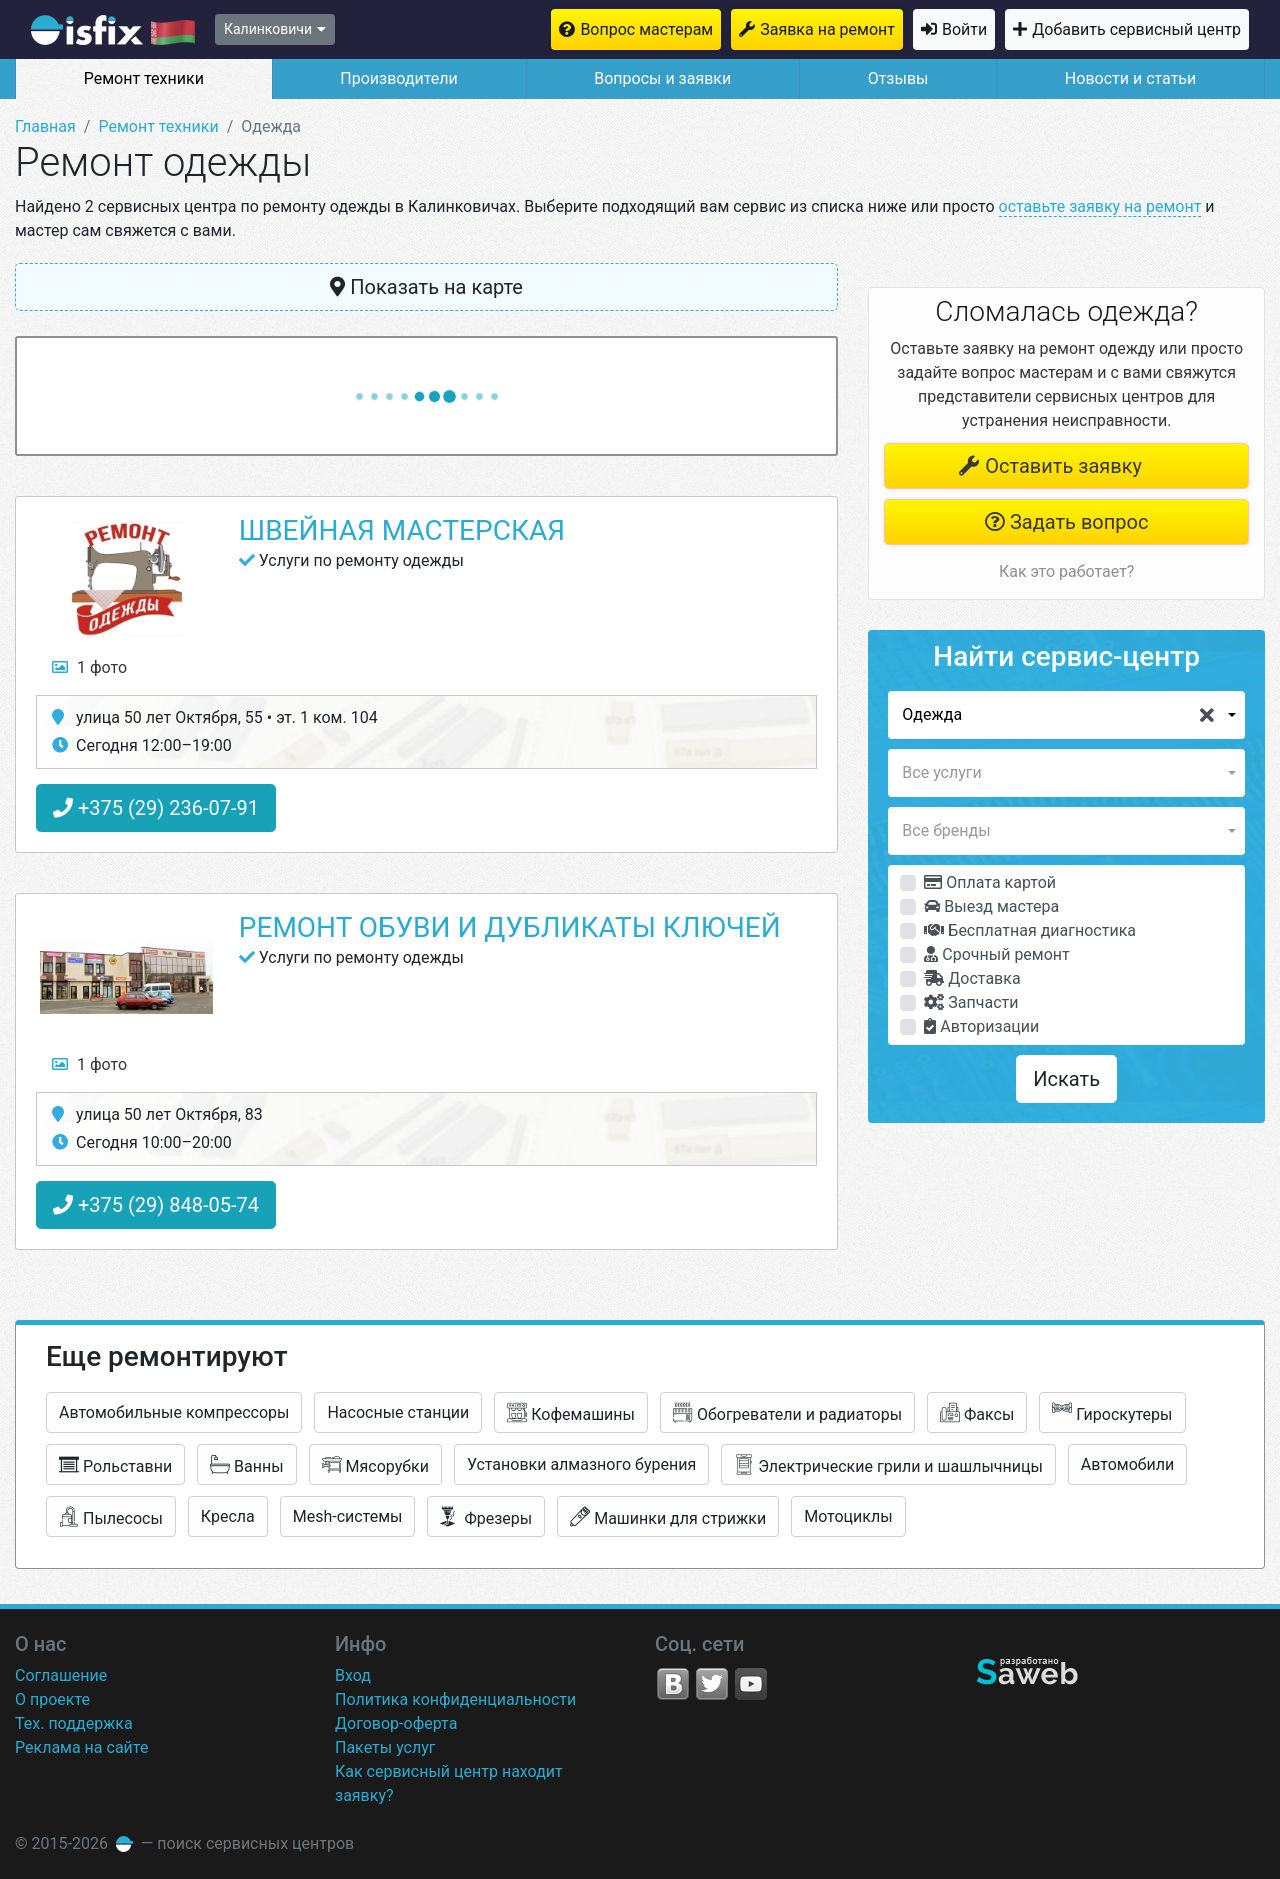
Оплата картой (990, 882)
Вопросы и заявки (662, 78)
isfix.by (113, 30)
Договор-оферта (396, 1723)
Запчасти (971, 1002)
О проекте (52, 1699)
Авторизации (981, 1026)
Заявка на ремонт (827, 29)
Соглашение (61, 1675)
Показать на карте (426, 287)
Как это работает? (1066, 571)
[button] (1066, 715)
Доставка (972, 978)
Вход (353, 1675)
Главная (45, 126)
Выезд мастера (991, 906)
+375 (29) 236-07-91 (156, 808)
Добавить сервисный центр (1136, 29)
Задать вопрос (1066, 522)
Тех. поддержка (74, 1723)
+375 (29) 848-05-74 (156, 1205)
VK (673, 1684)
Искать (1066, 1079)
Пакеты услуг (385, 1747)
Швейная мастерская (402, 530)
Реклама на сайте (81, 1747)
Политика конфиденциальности (455, 1699)
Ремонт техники (144, 78)
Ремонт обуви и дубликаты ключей (510, 927)
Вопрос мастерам (646, 29)
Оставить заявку (1050, 466)
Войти (964, 29)
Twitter (712, 1684)
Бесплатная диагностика (1030, 930)
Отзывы (898, 78)
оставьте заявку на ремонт (1100, 206)
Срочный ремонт (996, 954)
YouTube (751, 1684)
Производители (399, 78)
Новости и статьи (1130, 78)
